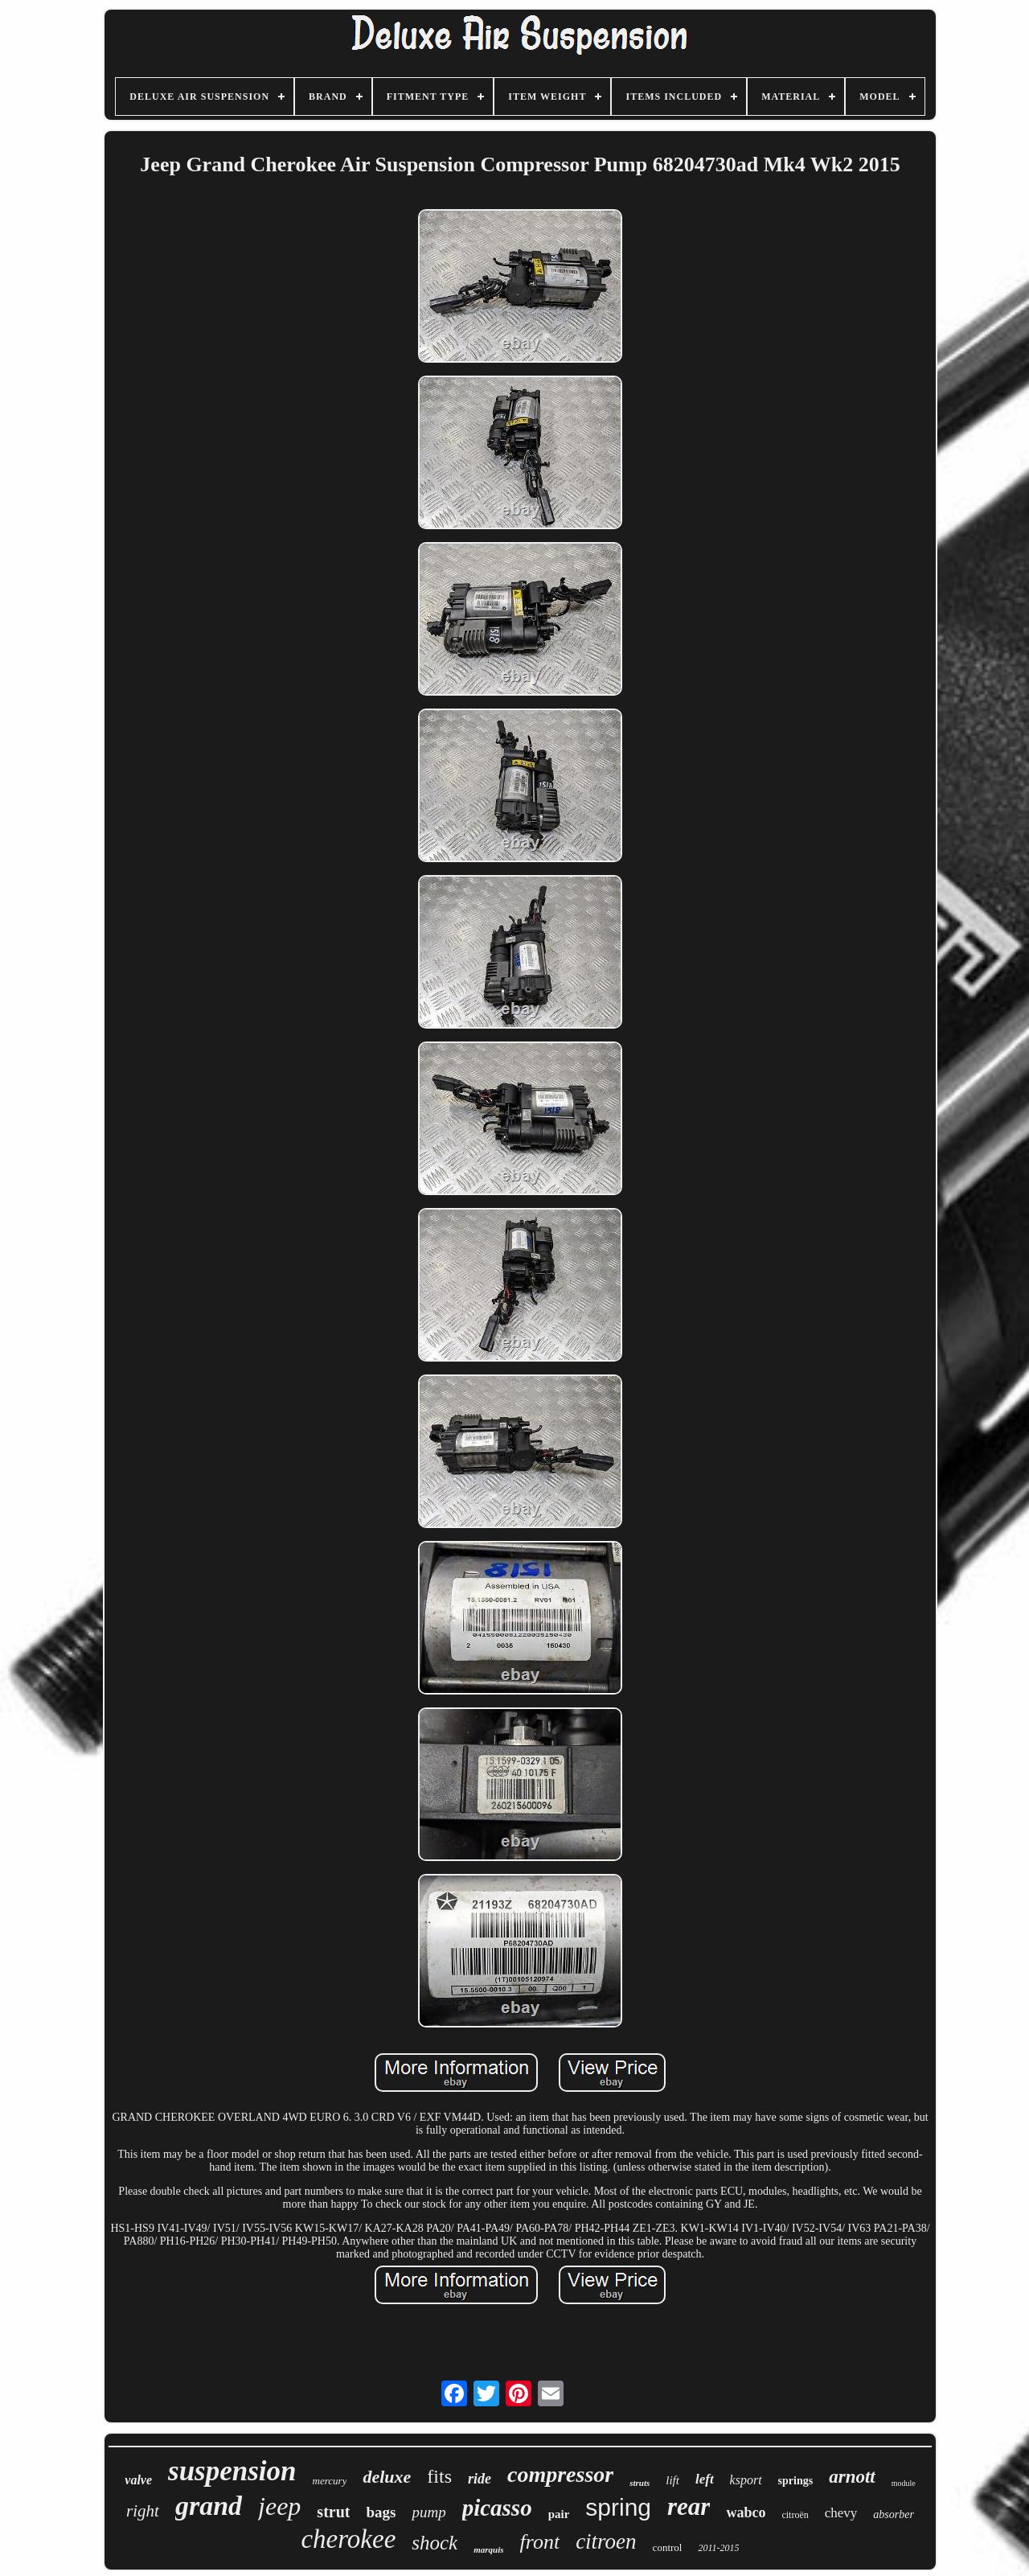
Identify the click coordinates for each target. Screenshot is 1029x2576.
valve (138, 2480)
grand (208, 2506)
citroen (606, 2541)
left (704, 2479)
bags (381, 2512)
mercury (330, 2481)
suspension (232, 2471)
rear (688, 2506)
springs (796, 2481)
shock (434, 2542)
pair (559, 2514)
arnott (852, 2477)
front (540, 2541)
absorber (893, 2514)
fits (439, 2476)
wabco (745, 2512)
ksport (746, 2480)
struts (639, 2483)
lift (672, 2480)
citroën (794, 2515)
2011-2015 (718, 2547)
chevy (841, 2513)
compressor (560, 2474)
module (904, 2483)
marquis (488, 2549)
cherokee (348, 2539)
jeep (279, 2506)
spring (618, 2507)
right (142, 2511)
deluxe (387, 2477)
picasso (497, 2508)
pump (428, 2512)
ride (479, 2479)
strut (333, 2512)
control (668, 2547)
